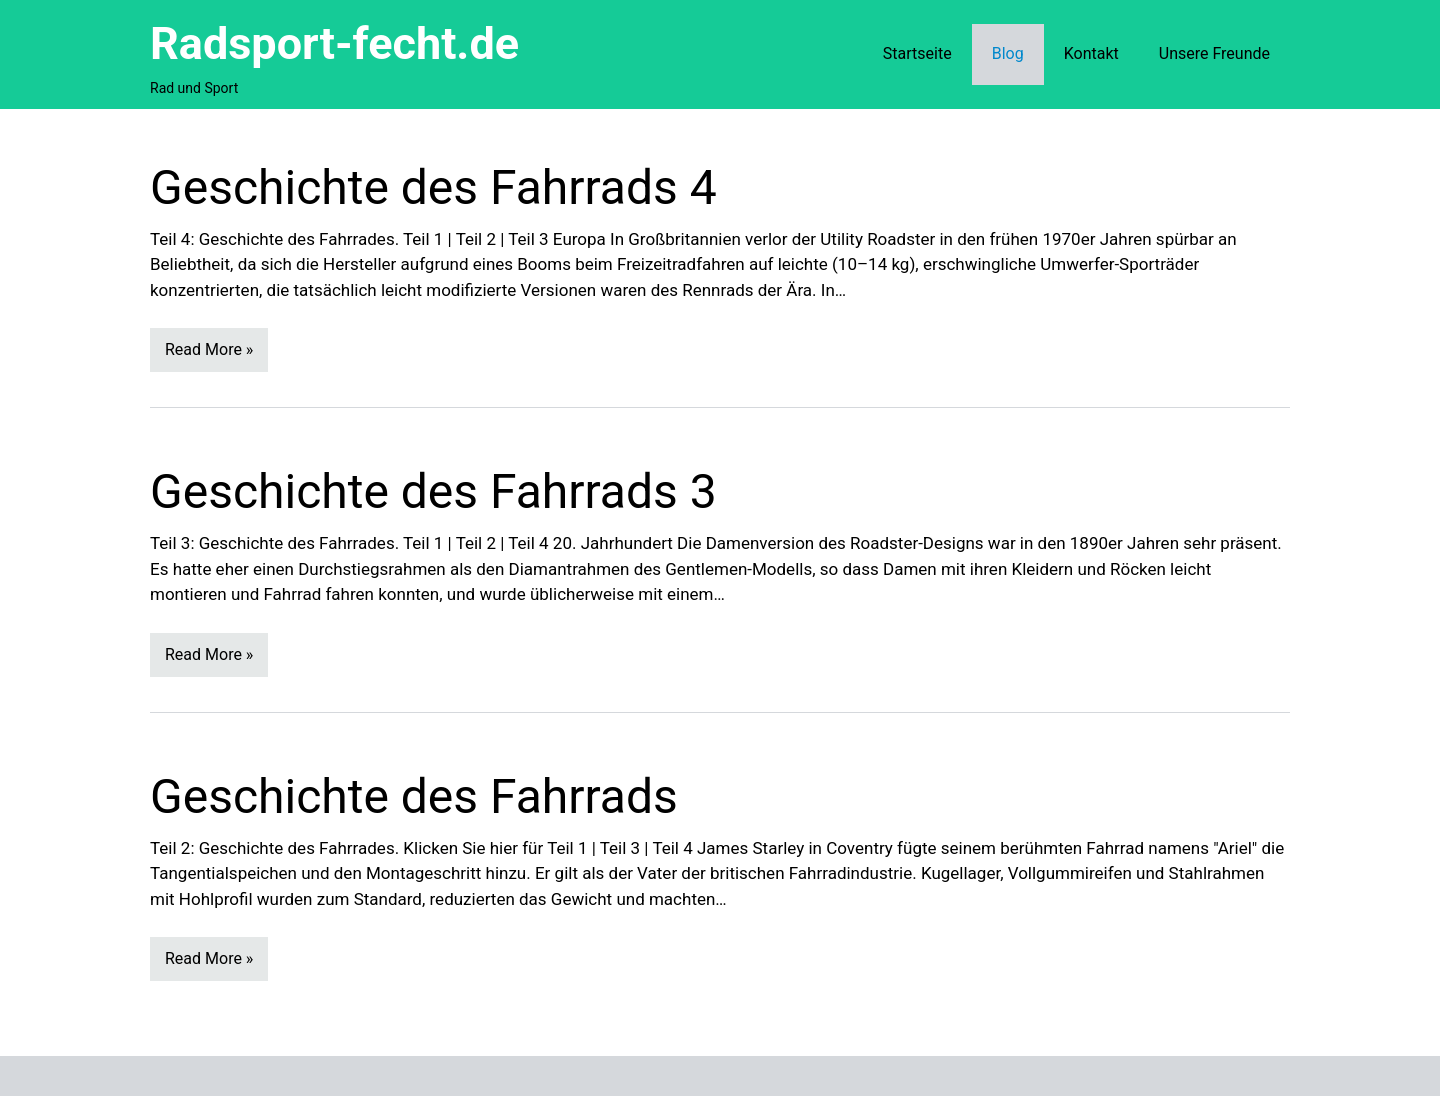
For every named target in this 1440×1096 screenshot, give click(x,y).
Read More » (209, 349)
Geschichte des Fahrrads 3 (433, 491)
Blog (1008, 53)
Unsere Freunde (1214, 53)
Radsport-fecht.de (334, 43)
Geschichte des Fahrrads (414, 796)
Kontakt (1091, 53)
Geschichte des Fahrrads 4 (433, 187)
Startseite (917, 53)
